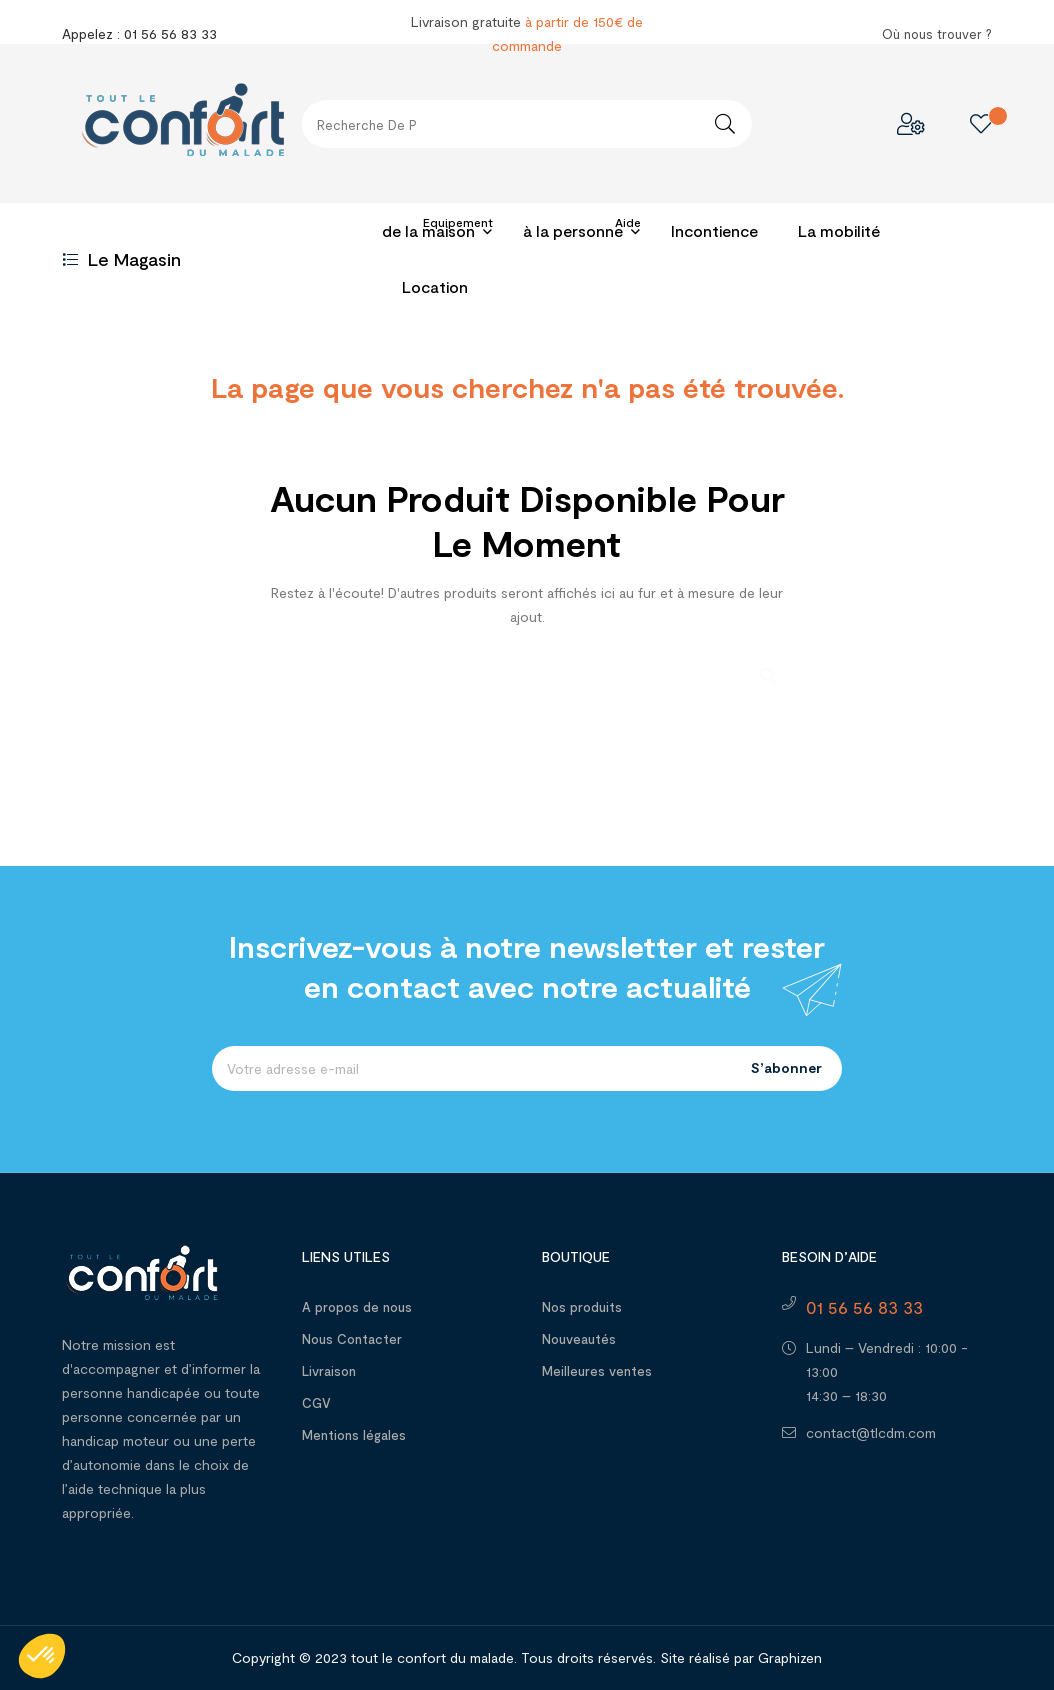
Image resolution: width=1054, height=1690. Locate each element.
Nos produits (582, 1307)
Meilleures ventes (597, 1371)
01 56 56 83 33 (864, 1307)
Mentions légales (354, 1435)
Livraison (329, 1371)
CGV (316, 1403)
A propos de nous (357, 1307)
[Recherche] (527, 667)
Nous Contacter (352, 1339)
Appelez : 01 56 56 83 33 (139, 33)
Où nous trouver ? (937, 34)
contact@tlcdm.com (871, 1432)
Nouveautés (579, 1339)
